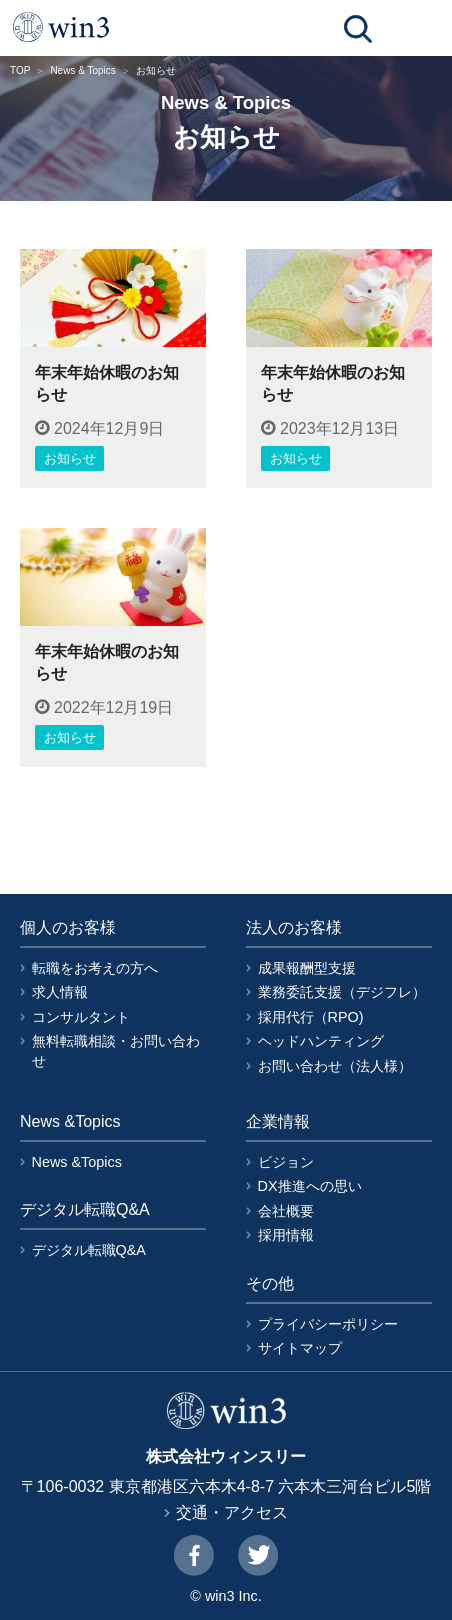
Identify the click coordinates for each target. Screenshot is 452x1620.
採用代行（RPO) (311, 1017)
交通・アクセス (232, 1512)
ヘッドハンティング (321, 1041)
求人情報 (60, 992)
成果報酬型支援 (307, 968)
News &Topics (77, 1162)
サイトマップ (300, 1348)
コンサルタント (81, 1017)
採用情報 (286, 1235)
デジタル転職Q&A (89, 1250)
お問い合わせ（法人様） (335, 1066)
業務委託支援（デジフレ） (342, 992)
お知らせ (70, 458)
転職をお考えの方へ (95, 968)
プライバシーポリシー (328, 1324)
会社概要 (286, 1211)
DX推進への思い (310, 1186)
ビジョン (286, 1162)
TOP (20, 70)
